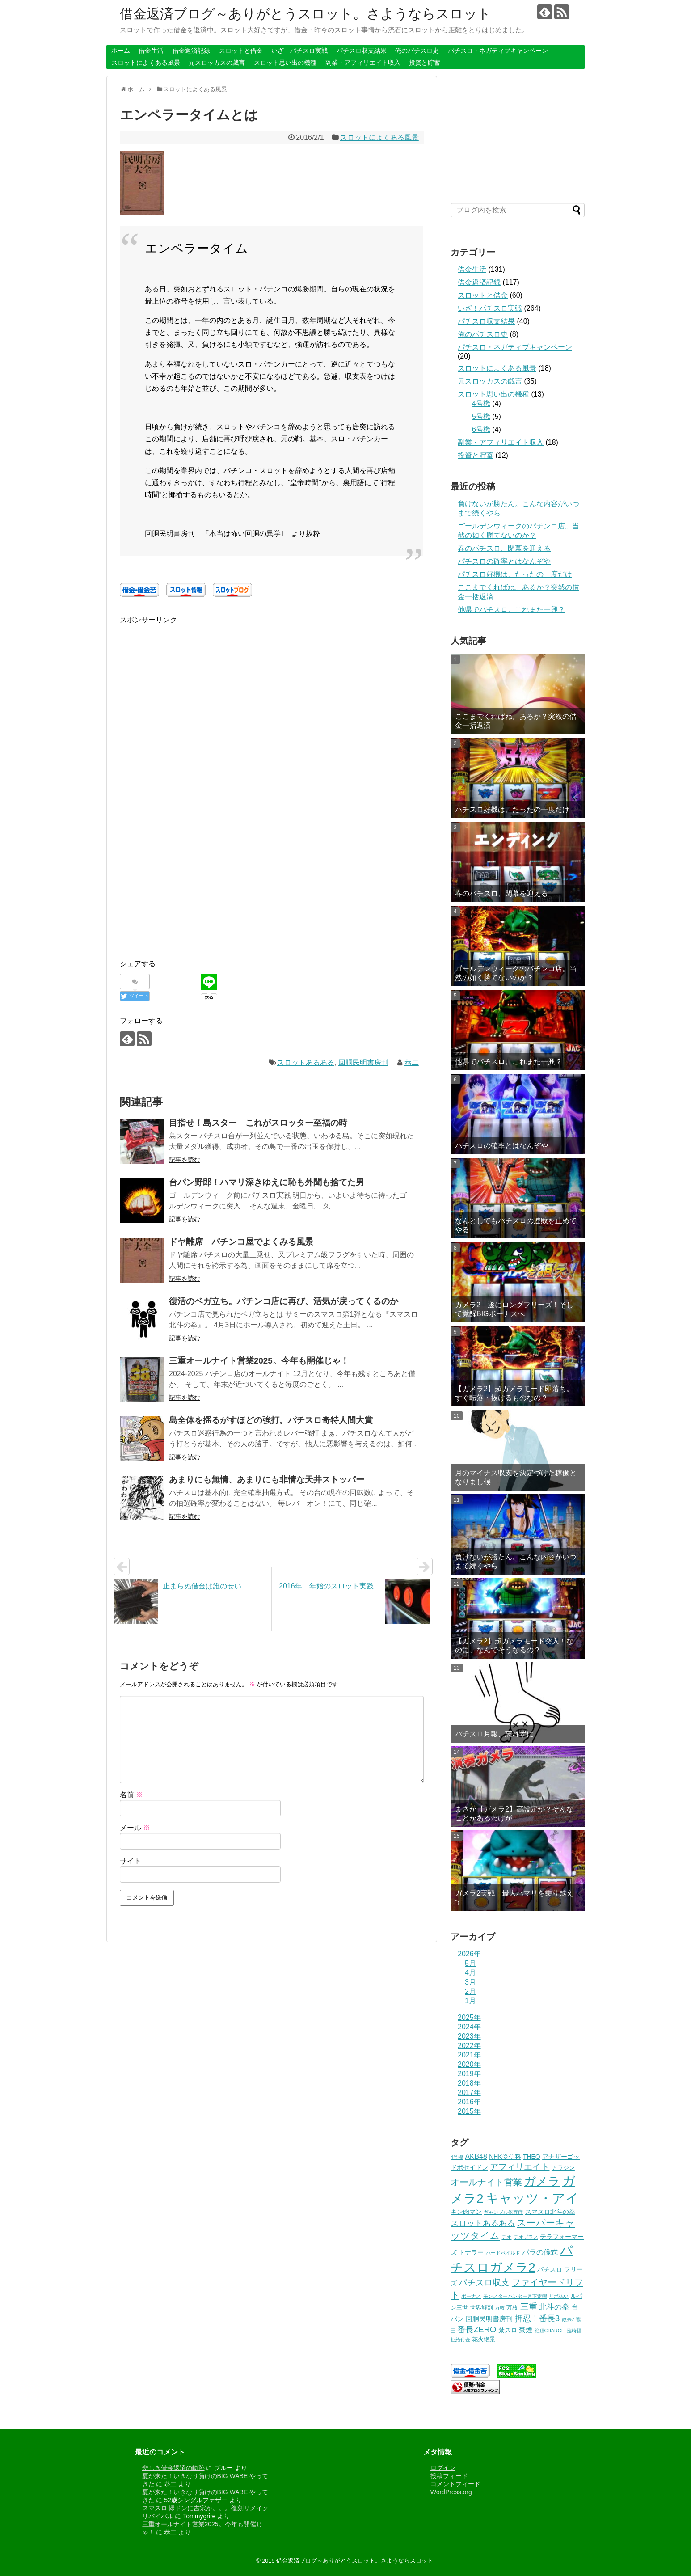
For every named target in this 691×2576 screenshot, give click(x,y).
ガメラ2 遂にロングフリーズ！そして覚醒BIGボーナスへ (514, 1309)
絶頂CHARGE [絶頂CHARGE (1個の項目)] (550, 2330)
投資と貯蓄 (424, 62)
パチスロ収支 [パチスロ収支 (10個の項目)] (484, 2282)
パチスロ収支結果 (362, 50)
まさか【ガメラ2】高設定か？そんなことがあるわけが (514, 1813)
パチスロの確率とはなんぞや (504, 561)
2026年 (469, 1954)
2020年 (469, 2064)
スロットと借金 (241, 50)
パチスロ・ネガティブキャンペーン (498, 50)
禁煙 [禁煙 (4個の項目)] (525, 2330)
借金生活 (151, 50)
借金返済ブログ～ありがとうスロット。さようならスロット (305, 13)
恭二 (411, 1062)
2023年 (469, 2036)
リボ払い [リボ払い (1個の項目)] (559, 2296)
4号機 (481, 403)
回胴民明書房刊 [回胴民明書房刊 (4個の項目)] (489, 2319)
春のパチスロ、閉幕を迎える (504, 548)
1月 (470, 2001)
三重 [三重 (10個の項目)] (528, 2306)
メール (135, 1828)
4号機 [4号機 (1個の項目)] (457, 2157)
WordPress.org (451, 2492)
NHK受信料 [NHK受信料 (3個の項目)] (505, 2156)
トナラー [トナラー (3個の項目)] (471, 2252)
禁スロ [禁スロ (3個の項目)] (507, 2330)
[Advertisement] (195, 688)
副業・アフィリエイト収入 (362, 62)
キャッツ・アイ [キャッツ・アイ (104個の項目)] (532, 2198)
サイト (130, 1861)
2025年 (469, 2017)
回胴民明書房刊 (363, 1062)
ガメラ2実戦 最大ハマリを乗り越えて (514, 1897)
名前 (131, 1795)
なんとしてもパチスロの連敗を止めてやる (516, 1225)
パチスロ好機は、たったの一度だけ (515, 574)
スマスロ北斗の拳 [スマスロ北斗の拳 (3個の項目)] (550, 2211)
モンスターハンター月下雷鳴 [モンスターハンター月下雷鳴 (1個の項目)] (515, 2296)
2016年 (469, 2102)
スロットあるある (305, 1062)
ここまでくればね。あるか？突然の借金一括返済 (516, 721)
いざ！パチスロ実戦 (299, 50)
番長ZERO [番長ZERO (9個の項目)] (476, 2329)
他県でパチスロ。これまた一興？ (511, 609)
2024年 (469, 2027)
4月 (470, 1972)
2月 (470, 1991)
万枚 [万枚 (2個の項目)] (512, 2308)
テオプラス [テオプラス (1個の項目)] (526, 2237)
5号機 (481, 416)
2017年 (469, 2092)
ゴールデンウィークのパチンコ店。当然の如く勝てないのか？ (516, 973)
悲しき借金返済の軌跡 (173, 2467)
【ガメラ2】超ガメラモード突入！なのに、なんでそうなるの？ (514, 1645)
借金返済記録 (191, 50)
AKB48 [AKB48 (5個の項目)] (476, 2156)
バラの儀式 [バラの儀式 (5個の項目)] (540, 2252)
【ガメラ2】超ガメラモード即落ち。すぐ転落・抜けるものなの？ (514, 1393)
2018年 (469, 2083)
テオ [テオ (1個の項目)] (506, 2237)
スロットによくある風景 (145, 62)
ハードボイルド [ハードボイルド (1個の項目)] (503, 2252)
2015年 (469, 2111)
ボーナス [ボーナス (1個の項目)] (471, 2296)
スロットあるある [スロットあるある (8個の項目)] (483, 2223)
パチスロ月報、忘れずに (494, 1734)
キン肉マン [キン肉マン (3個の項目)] (466, 2211)
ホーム (120, 50)
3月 (470, 1982)
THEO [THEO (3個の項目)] (531, 2156)
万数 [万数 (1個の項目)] (500, 2307)
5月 (470, 1963)
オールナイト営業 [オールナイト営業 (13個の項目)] (486, 2182)
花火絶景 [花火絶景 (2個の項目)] (483, 2339)
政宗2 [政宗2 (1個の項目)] (568, 2319)
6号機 (481, 429)
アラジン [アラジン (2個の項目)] (563, 2168)
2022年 (469, 2045)
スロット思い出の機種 (285, 62)
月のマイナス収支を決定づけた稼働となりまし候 (516, 1477)
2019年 (469, 2074)
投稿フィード (449, 2475)
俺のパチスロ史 (417, 50)
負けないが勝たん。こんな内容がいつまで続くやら (516, 1561)
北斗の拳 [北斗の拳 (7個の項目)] (554, 2306)
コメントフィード (455, 2483)
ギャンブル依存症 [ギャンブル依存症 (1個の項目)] (503, 2212)
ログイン (442, 2467)
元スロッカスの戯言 (217, 62)
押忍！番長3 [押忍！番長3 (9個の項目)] (537, 2318)
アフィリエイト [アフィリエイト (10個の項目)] (519, 2166)
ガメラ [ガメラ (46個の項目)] (542, 2181)
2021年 (469, 2055)
